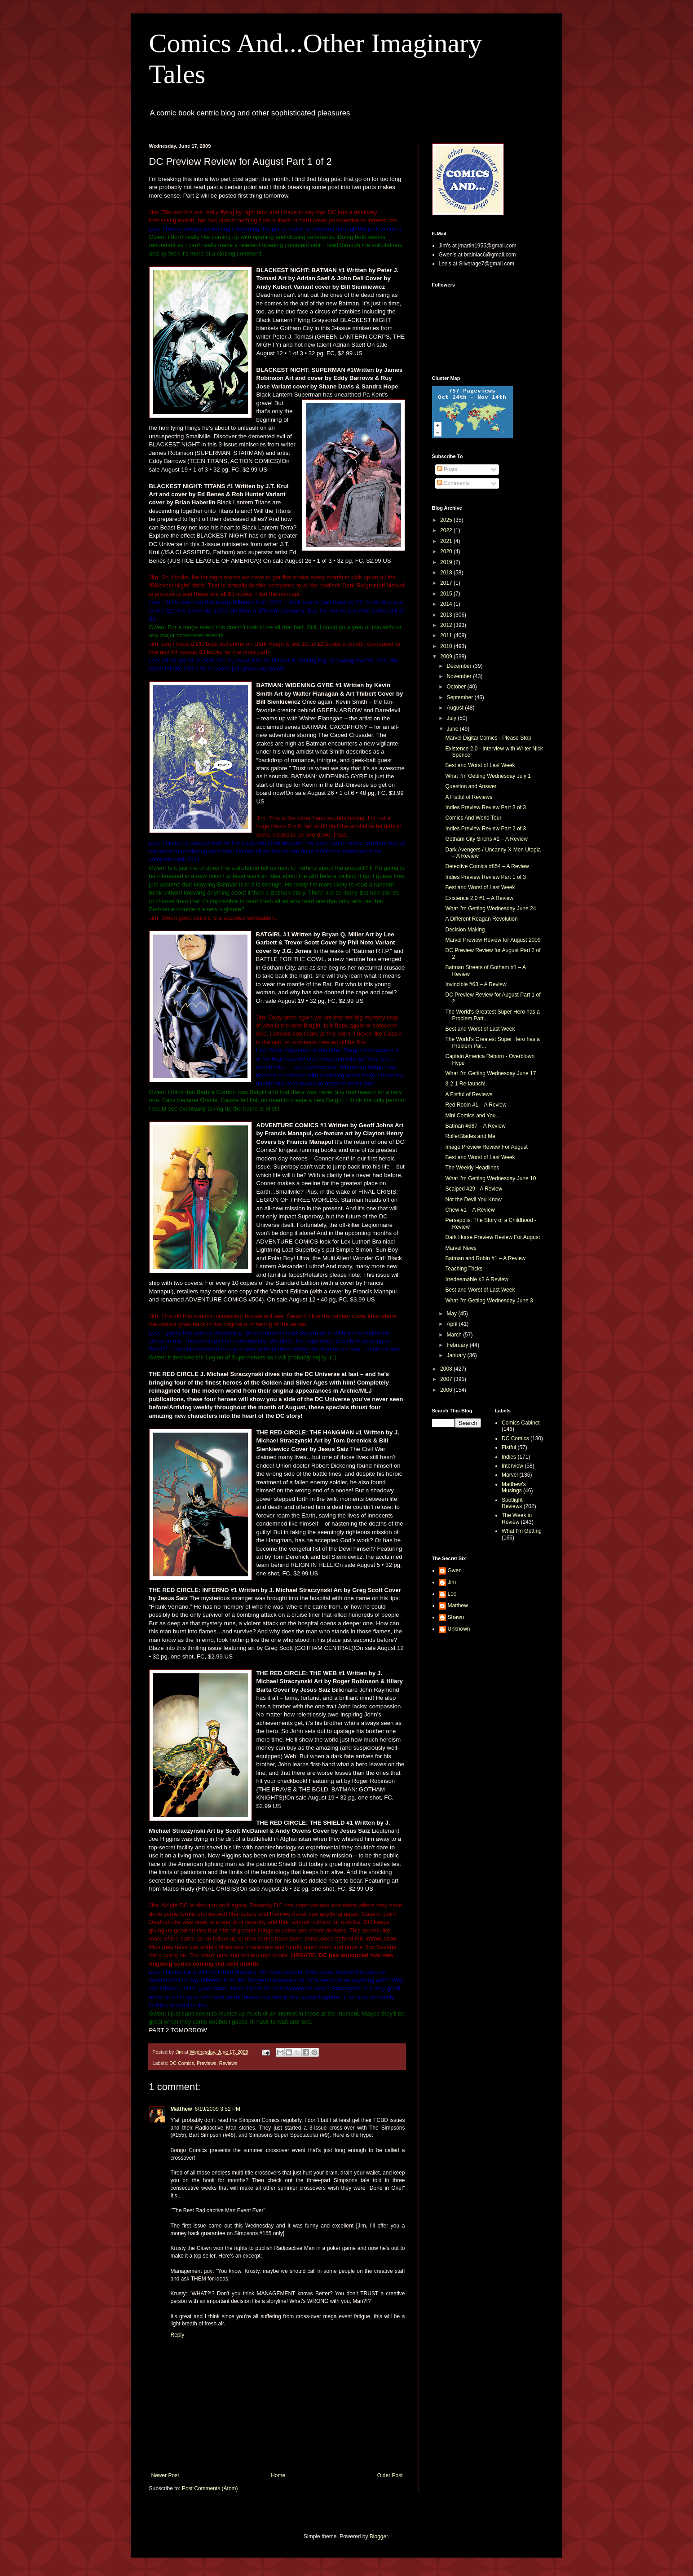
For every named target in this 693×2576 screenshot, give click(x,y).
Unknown (459, 1629)
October (456, 687)
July (452, 718)
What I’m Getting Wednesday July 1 (488, 776)
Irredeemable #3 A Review (476, 1279)
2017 (447, 583)
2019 (447, 562)
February (457, 1345)
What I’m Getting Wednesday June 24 (490, 908)
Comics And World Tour (473, 818)
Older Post (390, 2475)
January (456, 1355)
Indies (509, 1457)
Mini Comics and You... (472, 1115)
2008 (447, 1369)
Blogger (379, 2536)
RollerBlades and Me (470, 1136)
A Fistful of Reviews (468, 797)
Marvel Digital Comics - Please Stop (488, 738)
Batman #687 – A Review (475, 1126)
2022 (447, 530)
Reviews (228, 2063)
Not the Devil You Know (473, 1199)
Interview (512, 1466)
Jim (452, 1582)
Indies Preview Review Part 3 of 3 (485, 807)
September (460, 697)
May (452, 1313)
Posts (447, 469)
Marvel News (460, 1248)
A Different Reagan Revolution (481, 919)
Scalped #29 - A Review (473, 1189)
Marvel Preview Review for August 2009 (492, 940)
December (459, 666)
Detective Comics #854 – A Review (487, 866)
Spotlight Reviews (512, 1503)
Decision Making (465, 929)
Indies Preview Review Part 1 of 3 (485, 877)
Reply (178, 2335)
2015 (447, 594)
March (454, 1335)
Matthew (181, 2109)
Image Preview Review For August (486, 1147)
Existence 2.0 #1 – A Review (479, 898)
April (452, 1324)
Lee (452, 1594)
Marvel (510, 1475)
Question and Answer (470, 786)
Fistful (509, 1447)
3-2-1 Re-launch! (465, 1084)
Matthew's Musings (514, 1487)
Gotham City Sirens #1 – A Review (486, 839)
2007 (447, 1379)
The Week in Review (517, 1518)
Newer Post (165, 2475)
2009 (447, 656)
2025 (447, 520)
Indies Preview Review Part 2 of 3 (485, 828)
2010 (447, 646)
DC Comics (181, 2063)
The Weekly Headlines (472, 1167)
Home (278, 2475)
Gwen (455, 1570)
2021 (447, 541)
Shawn (456, 1617)
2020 (447, 551)
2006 (447, 1390)
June (452, 729)
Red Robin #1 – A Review (475, 1105)
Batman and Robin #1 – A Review (485, 1258)
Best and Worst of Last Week (480, 765)
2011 (447, 635)
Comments (453, 483)
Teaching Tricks (463, 1269)
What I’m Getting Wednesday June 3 (489, 1300)
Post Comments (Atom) (210, 2488)
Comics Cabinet (521, 1423)
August (455, 708)
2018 (447, 572)
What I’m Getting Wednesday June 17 (490, 1073)
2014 (447, 604)
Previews (206, 2063)
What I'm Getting (522, 1531)
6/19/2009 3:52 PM (217, 2109)
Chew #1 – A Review (469, 1210)
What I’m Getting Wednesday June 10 (490, 1178)
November (459, 676)
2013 (447, 615)
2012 (447, 625)
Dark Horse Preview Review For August (492, 1237)
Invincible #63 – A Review (475, 984)
